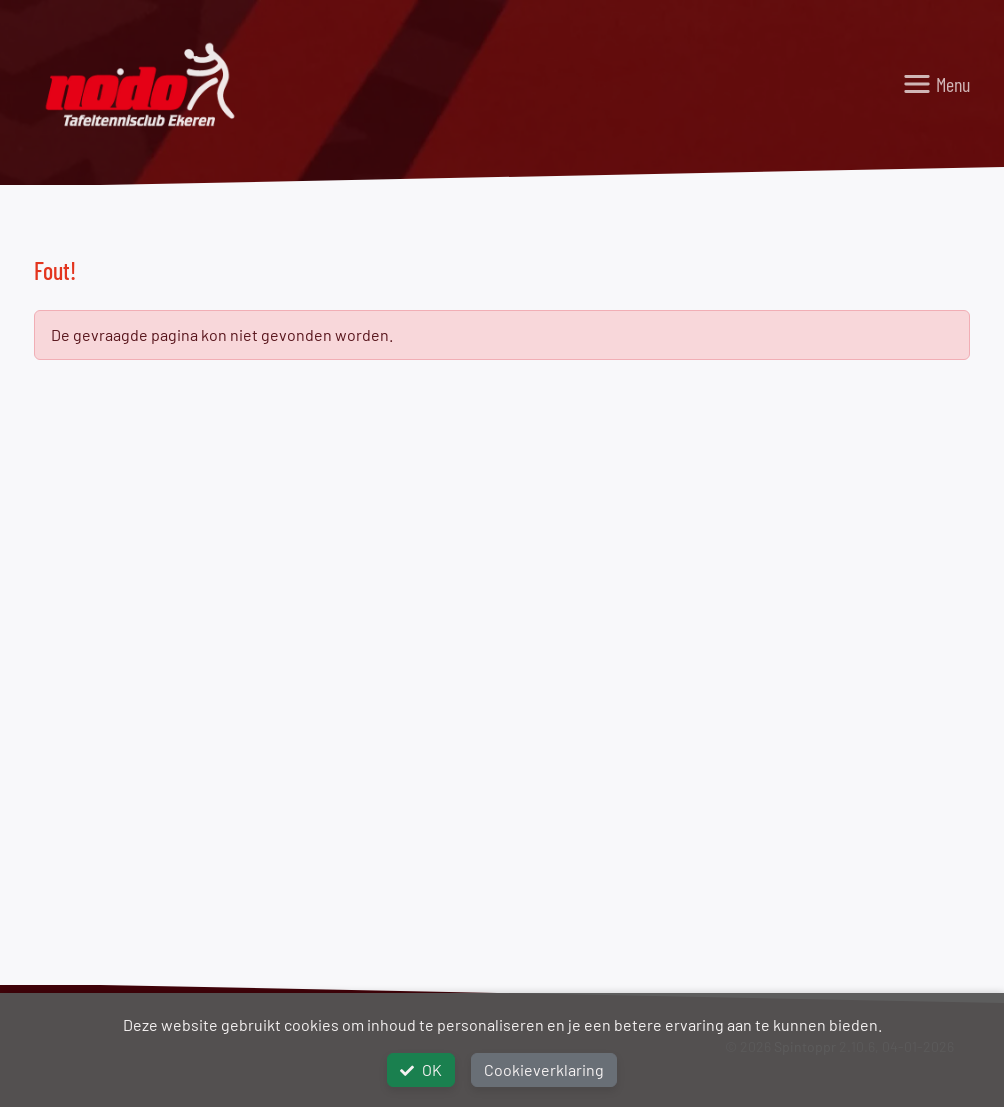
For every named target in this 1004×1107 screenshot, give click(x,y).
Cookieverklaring (544, 1069)
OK (421, 1069)
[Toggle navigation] (936, 84)
